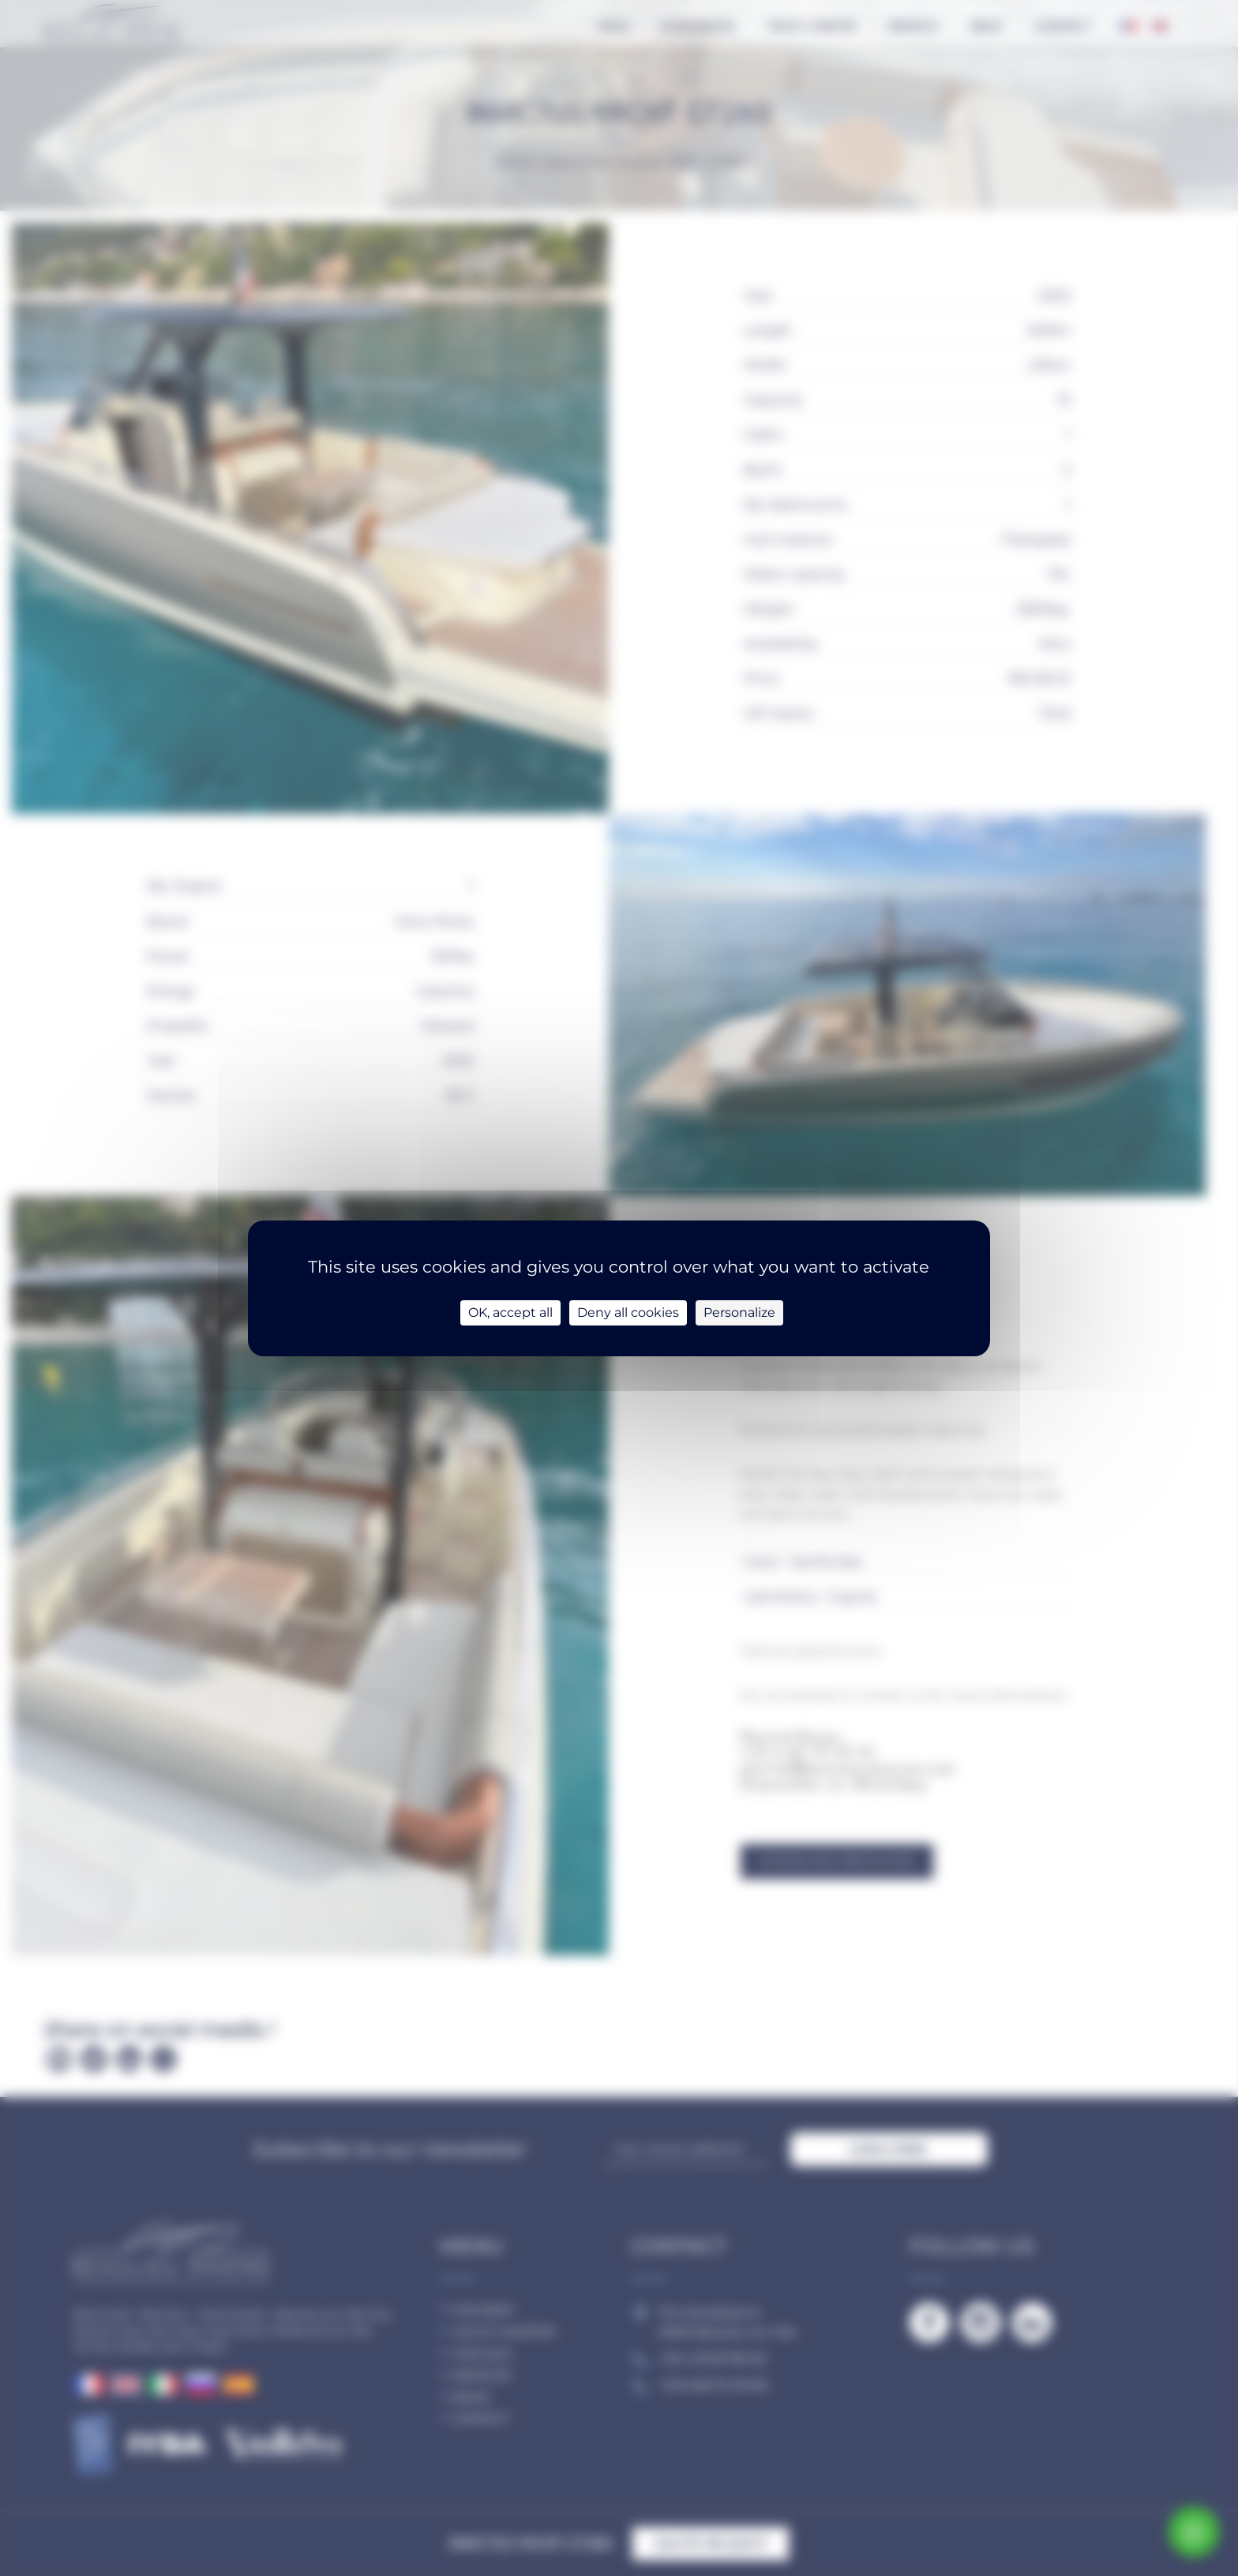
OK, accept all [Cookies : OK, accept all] (510, 1312)
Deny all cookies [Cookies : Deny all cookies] (628, 1312)
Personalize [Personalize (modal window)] (739, 1312)
